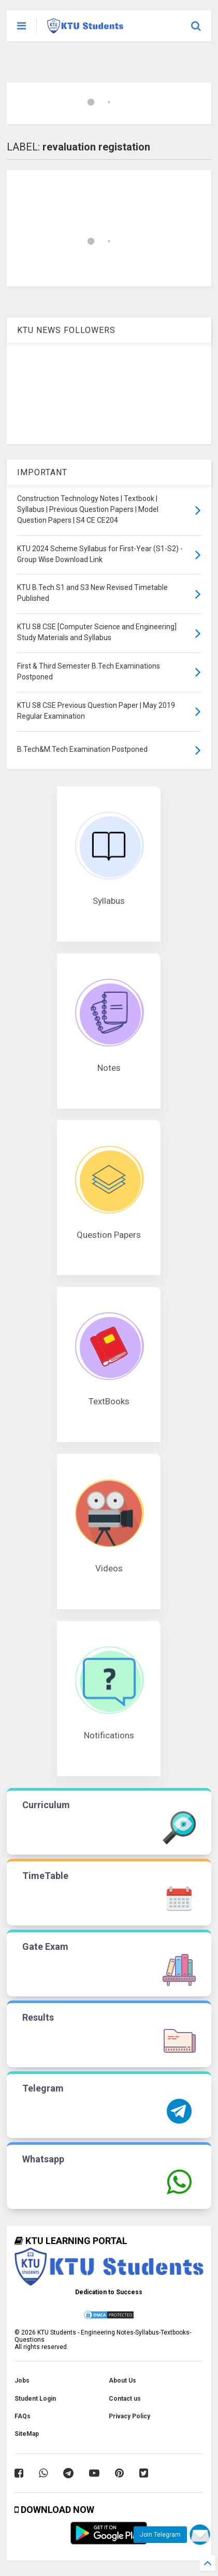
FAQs (22, 2416)
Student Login (35, 2398)
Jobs (22, 2380)
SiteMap (26, 2433)
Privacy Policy (129, 2416)
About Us (122, 2380)
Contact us (125, 2398)
